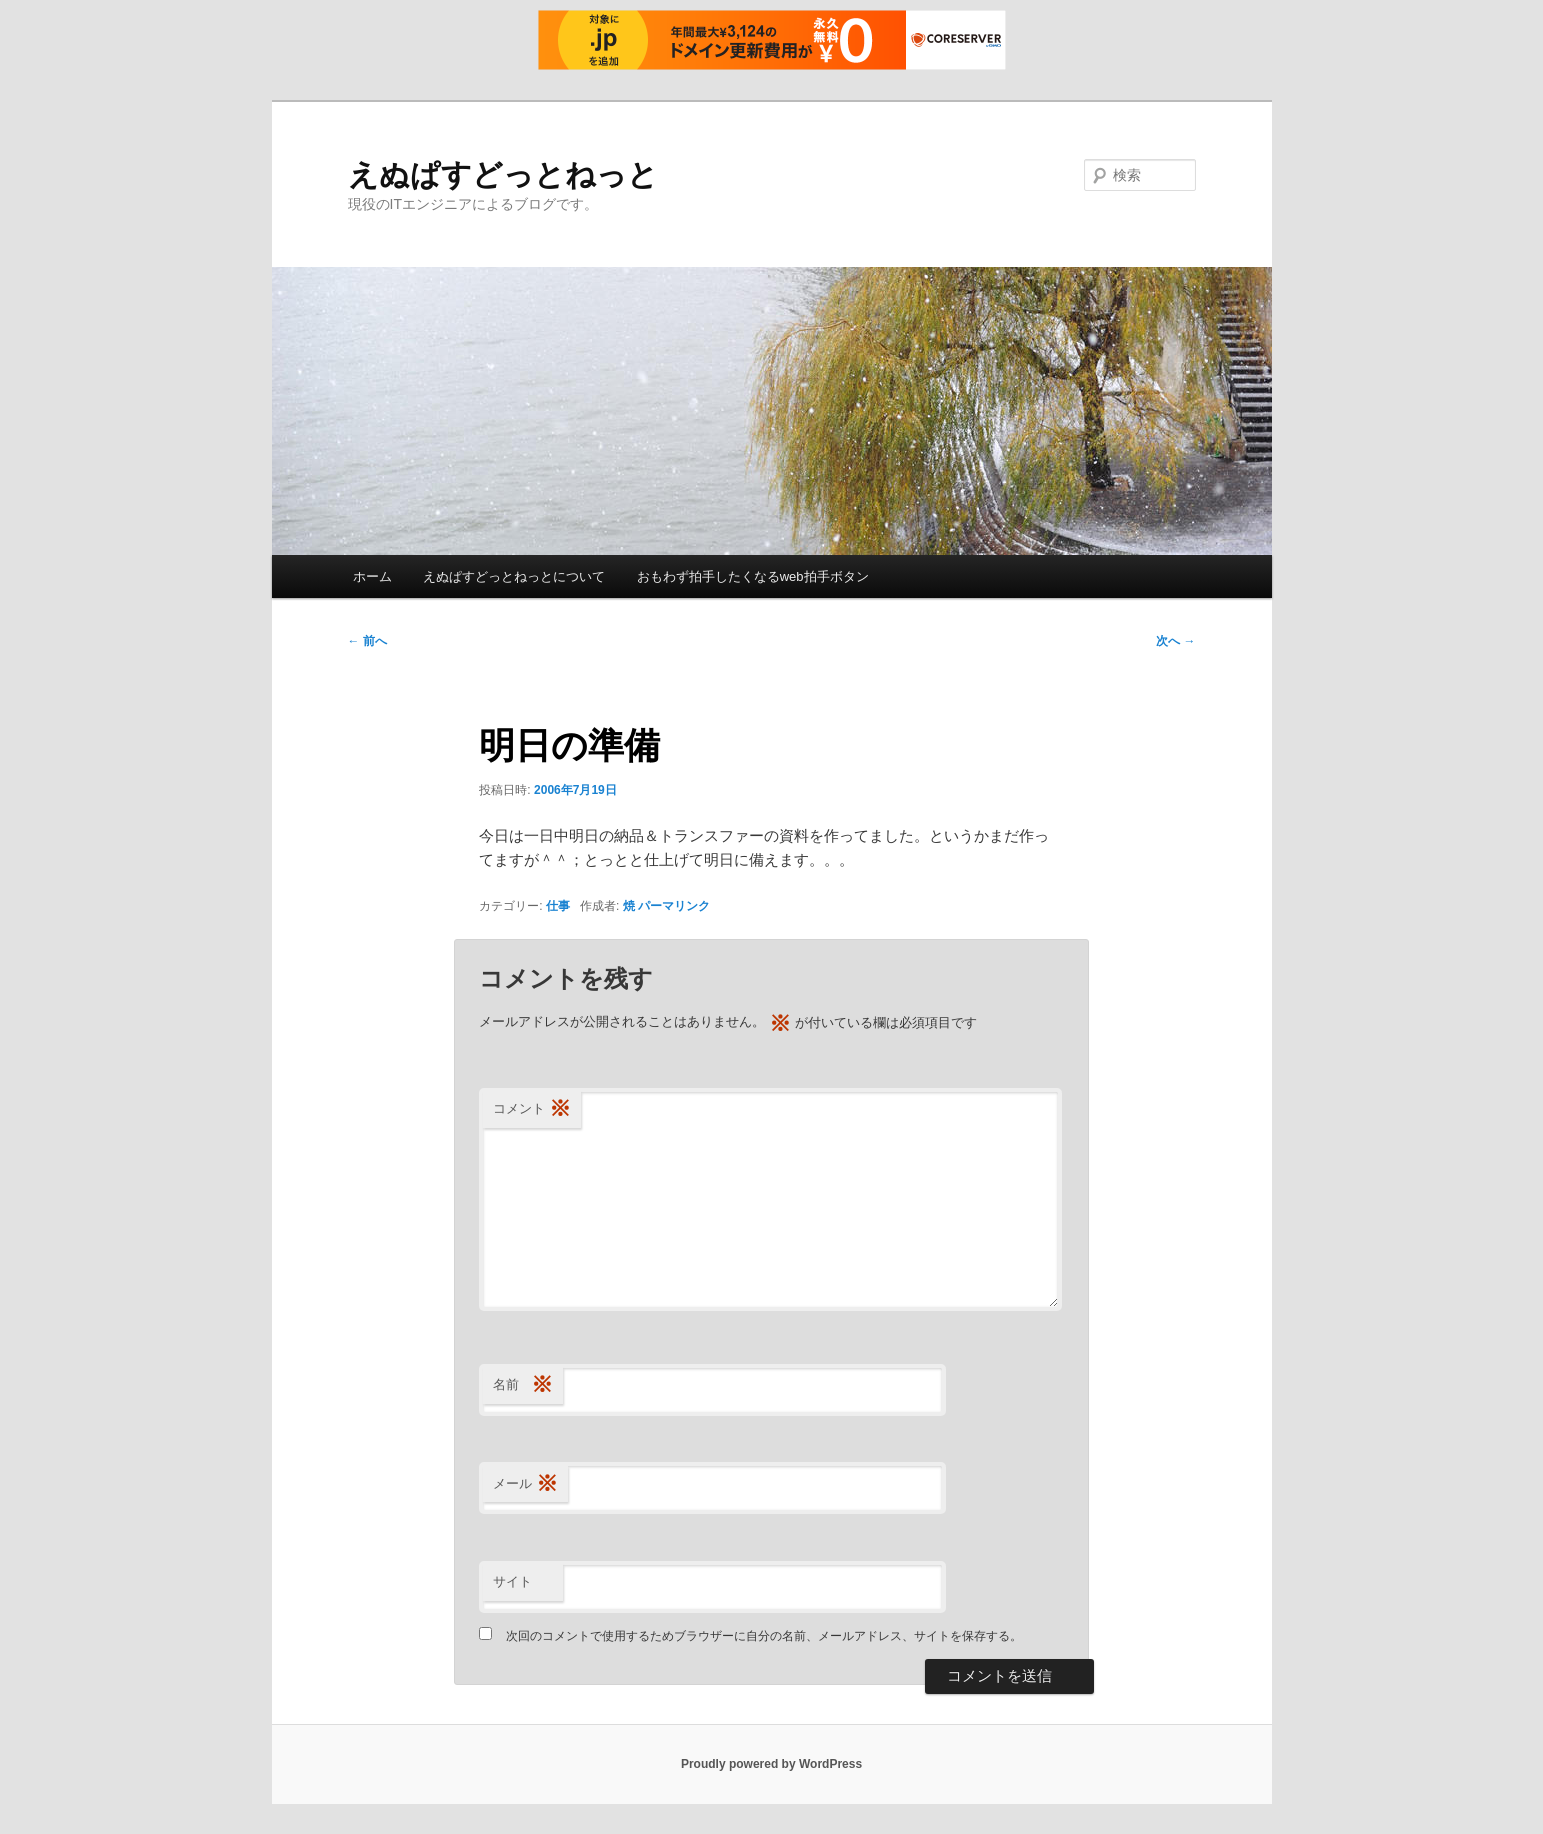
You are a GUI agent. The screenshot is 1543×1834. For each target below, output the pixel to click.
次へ (1175, 641)
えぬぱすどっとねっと (503, 174)
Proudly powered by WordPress (771, 1764)
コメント (532, 1109)
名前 (523, 1385)
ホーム (372, 576)
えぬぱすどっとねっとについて (514, 576)
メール (525, 1484)
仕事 (558, 906)
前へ (367, 641)
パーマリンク (674, 906)
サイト (512, 1581)
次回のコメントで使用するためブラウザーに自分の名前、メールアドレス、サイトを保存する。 (764, 1636)
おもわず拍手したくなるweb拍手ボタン (753, 576)
